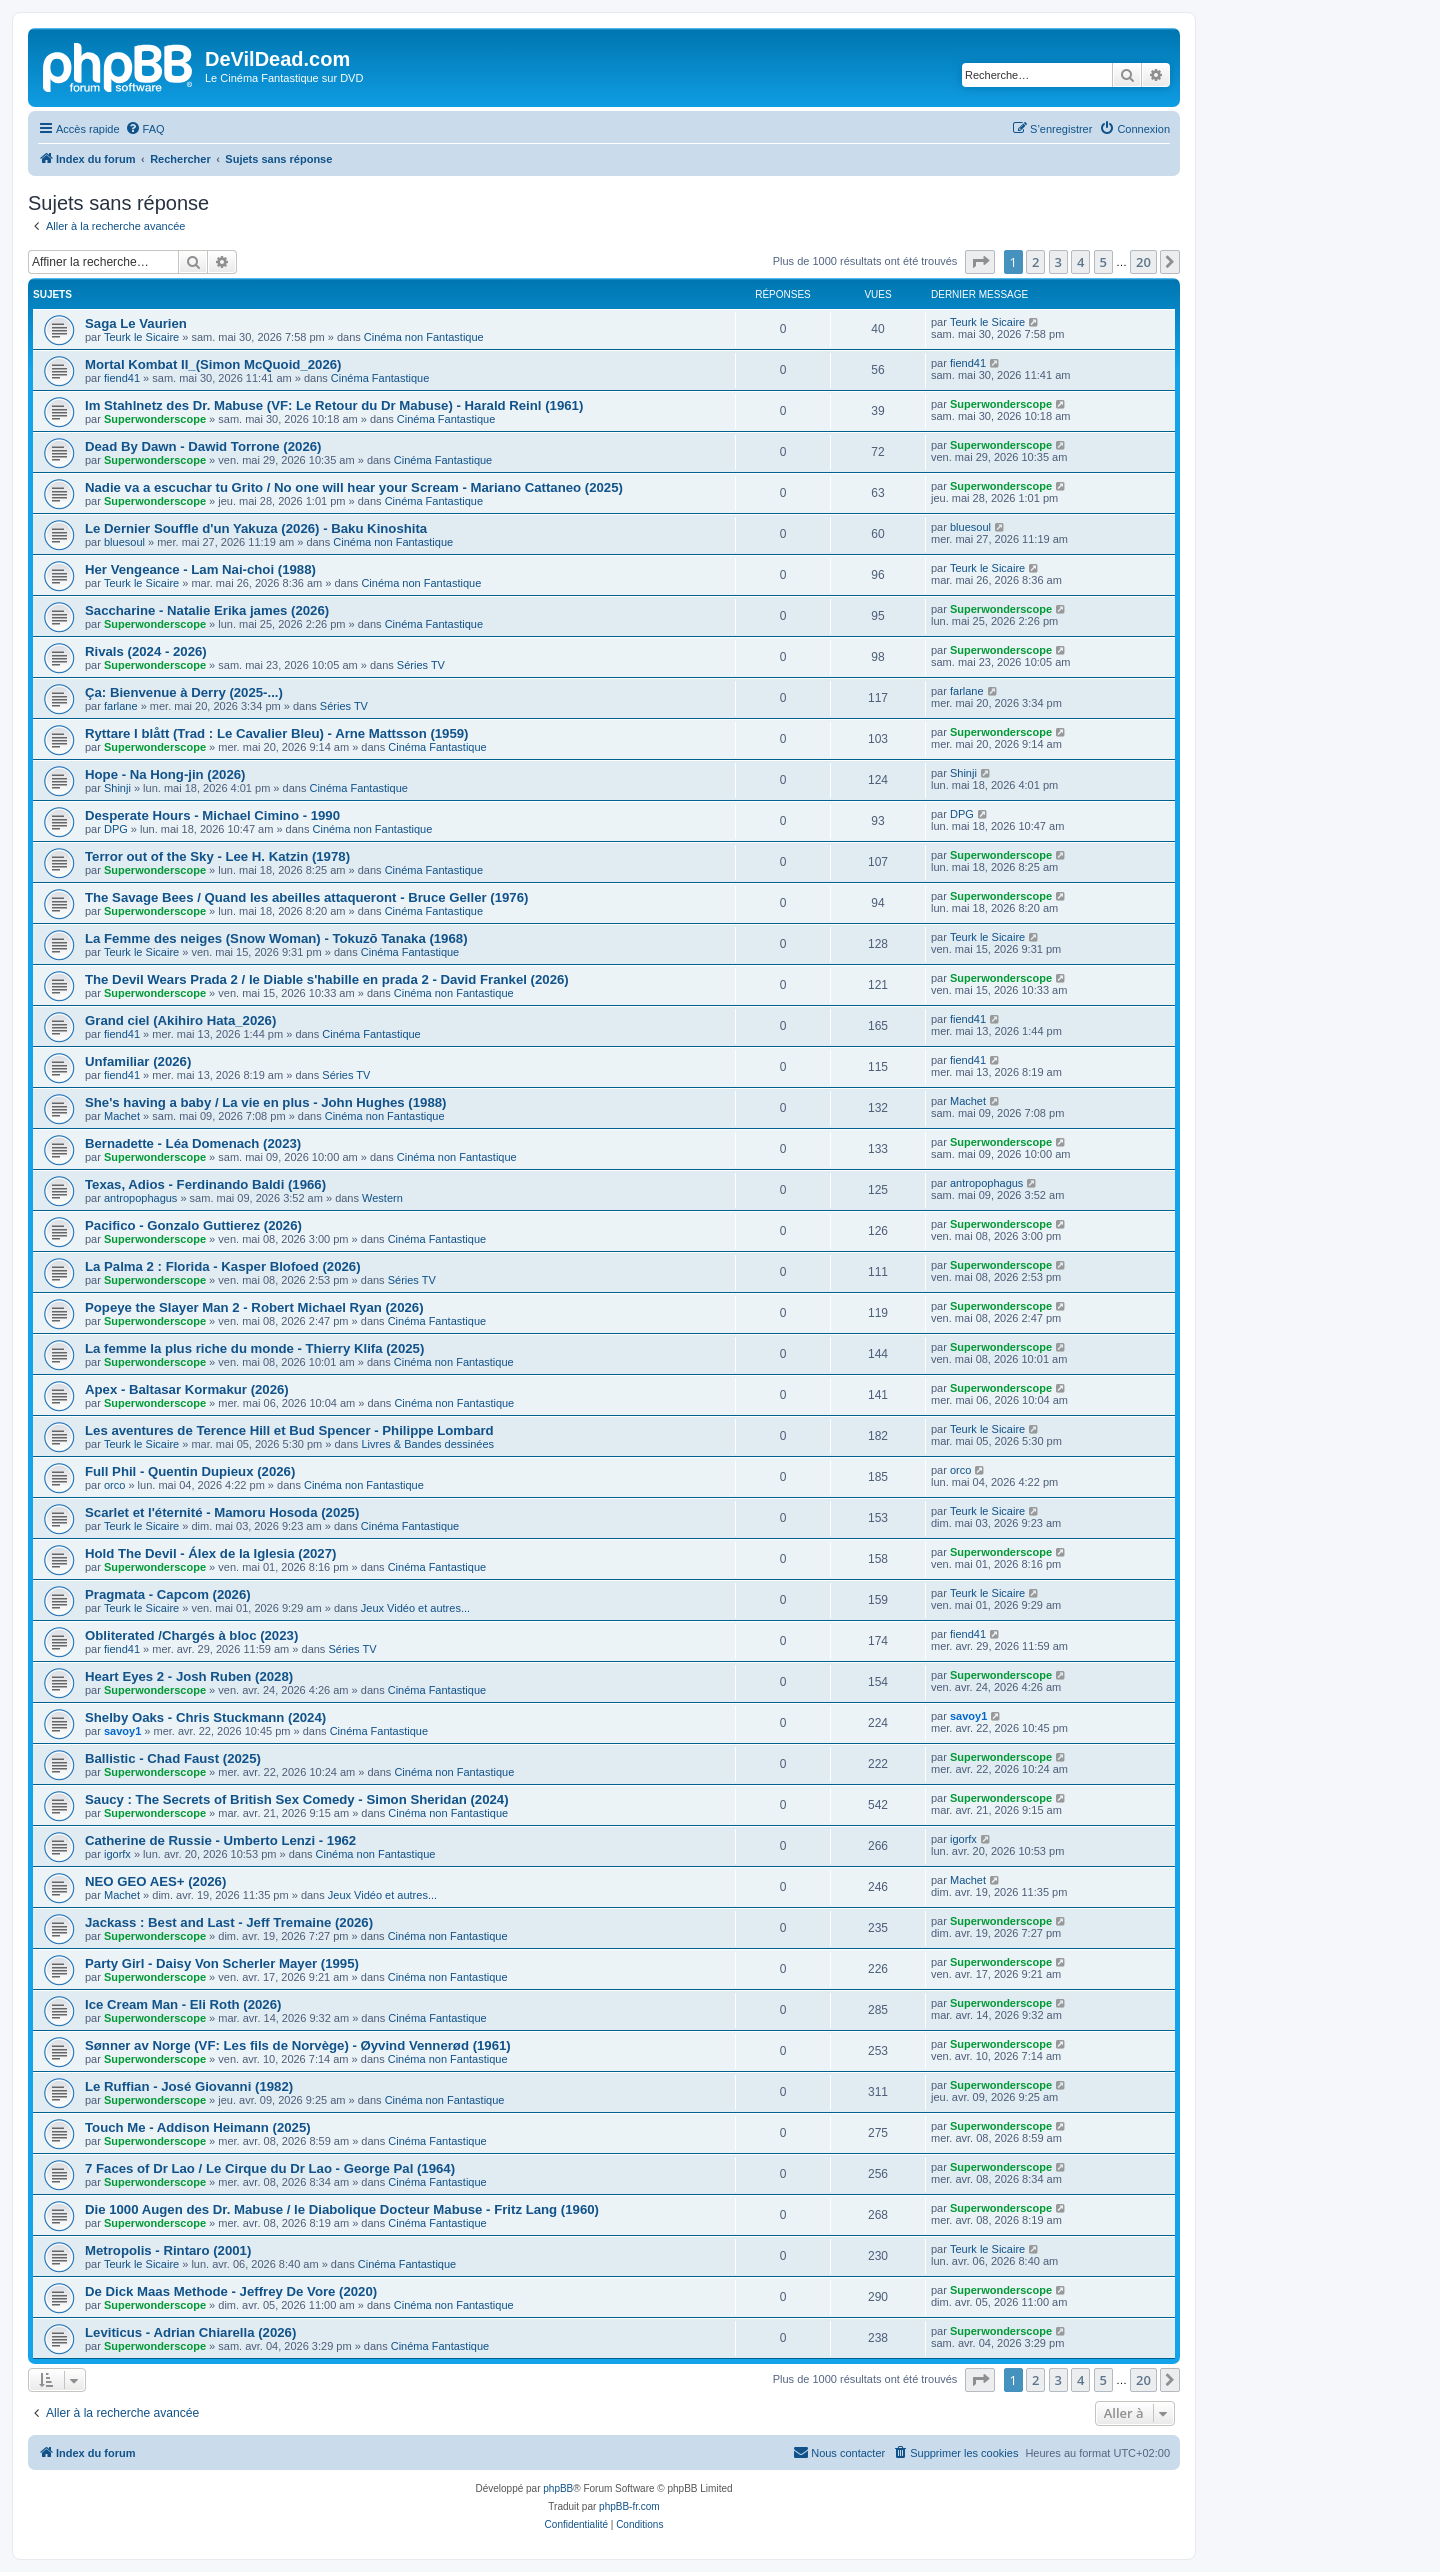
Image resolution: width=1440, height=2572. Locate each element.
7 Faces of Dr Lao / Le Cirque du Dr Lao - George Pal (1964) (270, 2168)
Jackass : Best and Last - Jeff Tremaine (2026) (229, 1922)
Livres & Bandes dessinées (427, 1444)
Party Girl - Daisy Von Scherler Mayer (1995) (222, 1963)
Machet (122, 1116)
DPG (116, 829)
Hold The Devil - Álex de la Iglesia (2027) (210, 1553)
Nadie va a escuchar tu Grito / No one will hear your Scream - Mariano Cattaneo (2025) (354, 487)
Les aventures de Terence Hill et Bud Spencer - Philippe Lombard (289, 1430)
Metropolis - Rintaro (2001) (168, 2250)
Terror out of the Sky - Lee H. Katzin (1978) (217, 856)
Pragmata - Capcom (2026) (168, 1594)
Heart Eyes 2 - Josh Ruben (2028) (189, 1676)
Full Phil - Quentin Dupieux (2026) (190, 1471)
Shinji (117, 788)
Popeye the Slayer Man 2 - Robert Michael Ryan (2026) (254, 1307)
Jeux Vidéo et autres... (415, 1608)
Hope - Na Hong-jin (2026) (165, 774)
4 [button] (1080, 262)
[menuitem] (145, 129)
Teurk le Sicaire (141, 337)
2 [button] (1035, 262)
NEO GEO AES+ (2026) (155, 1881)
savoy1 (122, 1731)
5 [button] (1103, 262)
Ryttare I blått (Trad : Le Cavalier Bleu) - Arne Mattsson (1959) (277, 733)
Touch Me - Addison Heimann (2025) (198, 2127)
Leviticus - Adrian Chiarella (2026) (190, 2332)
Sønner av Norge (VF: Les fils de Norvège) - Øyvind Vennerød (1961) (298, 2045)
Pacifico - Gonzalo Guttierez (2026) (193, 1225)
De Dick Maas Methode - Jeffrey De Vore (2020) (231, 2291)
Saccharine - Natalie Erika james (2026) (207, 610)
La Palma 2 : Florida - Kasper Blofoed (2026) (223, 1266)
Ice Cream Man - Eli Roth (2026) (183, 2004)
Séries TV (421, 665)
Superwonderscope (155, 419)
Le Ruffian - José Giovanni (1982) (189, 2086)
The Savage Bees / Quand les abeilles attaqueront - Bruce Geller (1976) (306, 897)
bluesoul (124, 542)
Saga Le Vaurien (136, 323)
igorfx (117, 1854)
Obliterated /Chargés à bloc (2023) (191, 1635)
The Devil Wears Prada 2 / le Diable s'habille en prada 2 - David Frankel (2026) (327, 979)
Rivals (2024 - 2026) (146, 651)
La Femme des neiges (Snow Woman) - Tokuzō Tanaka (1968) (276, 938)
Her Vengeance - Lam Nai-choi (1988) (200, 569)
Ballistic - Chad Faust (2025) (173, 1758)
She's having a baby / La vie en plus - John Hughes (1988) (266, 1102)
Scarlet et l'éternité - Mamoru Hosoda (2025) (222, 1512)
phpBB (558, 2488)
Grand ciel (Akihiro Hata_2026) (180, 1020)
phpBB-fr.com (629, 2506)
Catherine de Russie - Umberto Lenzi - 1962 (220, 1840)
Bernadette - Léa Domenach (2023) (193, 1143)
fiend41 (122, 378)
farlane (121, 706)
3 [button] (1058, 262)
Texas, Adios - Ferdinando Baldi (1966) (205, 1184)
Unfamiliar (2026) (138, 1061)
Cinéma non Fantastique (424, 337)
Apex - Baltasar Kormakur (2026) (187, 1389)
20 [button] (1143, 262)
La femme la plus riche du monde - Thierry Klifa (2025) (254, 1348)
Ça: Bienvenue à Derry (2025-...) (184, 692)
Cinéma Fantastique (380, 378)
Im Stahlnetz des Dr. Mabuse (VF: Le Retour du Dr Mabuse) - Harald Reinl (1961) (334, 405)
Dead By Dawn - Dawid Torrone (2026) (203, 446)
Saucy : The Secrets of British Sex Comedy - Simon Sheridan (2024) (297, 1799)
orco (114, 1485)
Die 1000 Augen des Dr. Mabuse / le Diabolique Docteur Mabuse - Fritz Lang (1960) (342, 2209)
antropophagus (140, 1198)
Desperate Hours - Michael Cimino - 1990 (212, 815)
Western (382, 1198)
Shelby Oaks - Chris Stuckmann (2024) (205, 1717)
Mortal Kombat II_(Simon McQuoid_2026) (213, 364)
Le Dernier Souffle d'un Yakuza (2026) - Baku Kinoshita (256, 528)
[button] (980, 262)
